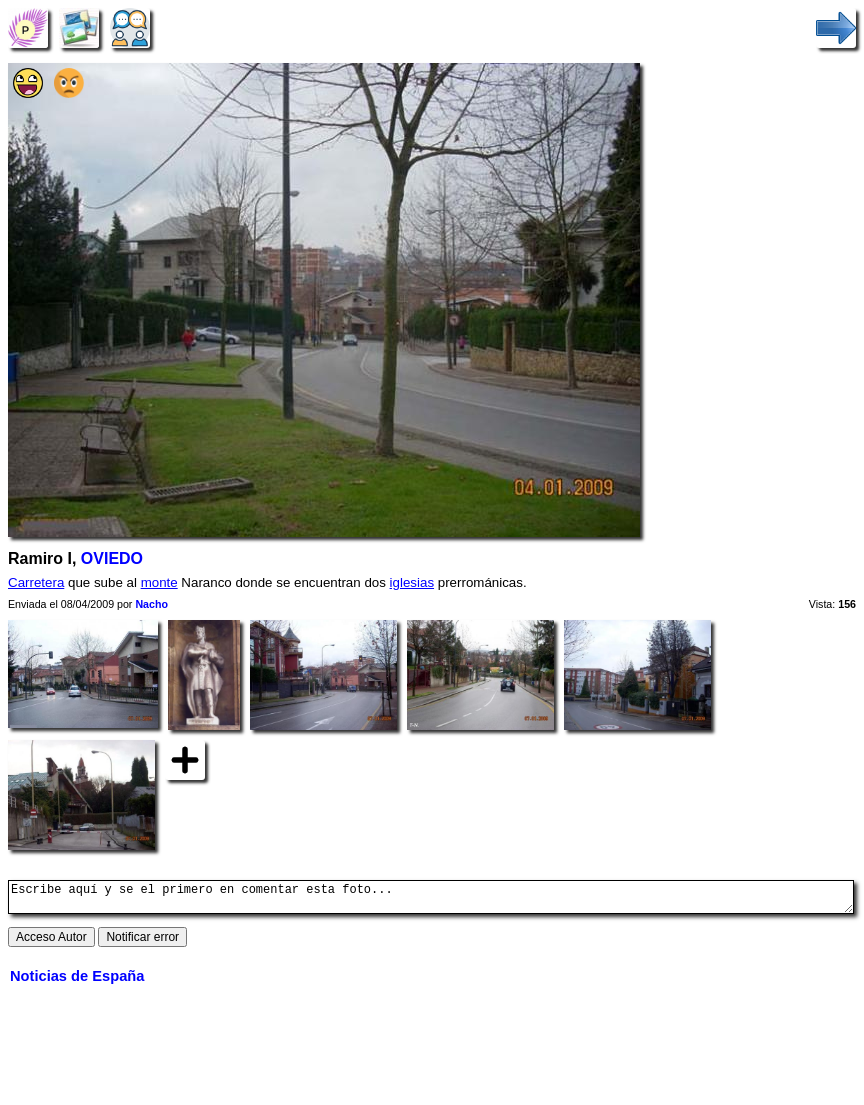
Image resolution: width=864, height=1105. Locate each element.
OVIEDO (112, 558)
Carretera (36, 582)
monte (159, 582)
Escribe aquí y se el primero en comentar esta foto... (431, 900)
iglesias (412, 582)
